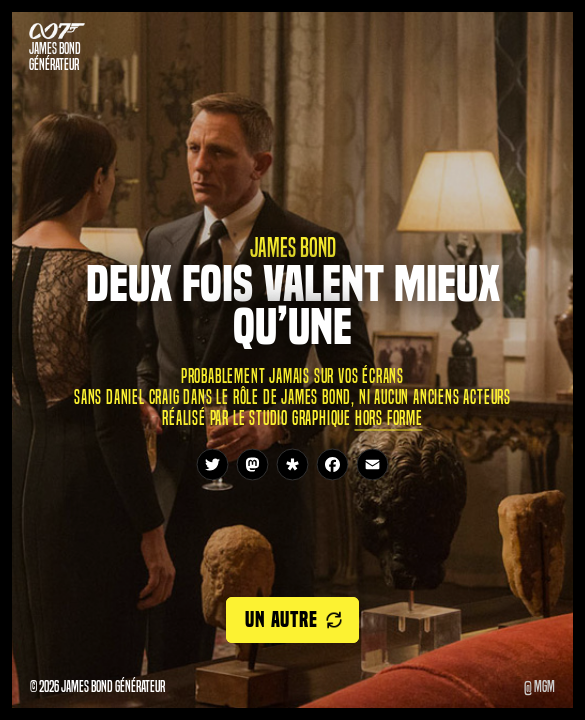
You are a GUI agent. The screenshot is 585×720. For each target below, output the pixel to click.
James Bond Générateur (55, 57)
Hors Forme (389, 417)
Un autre (281, 620)
